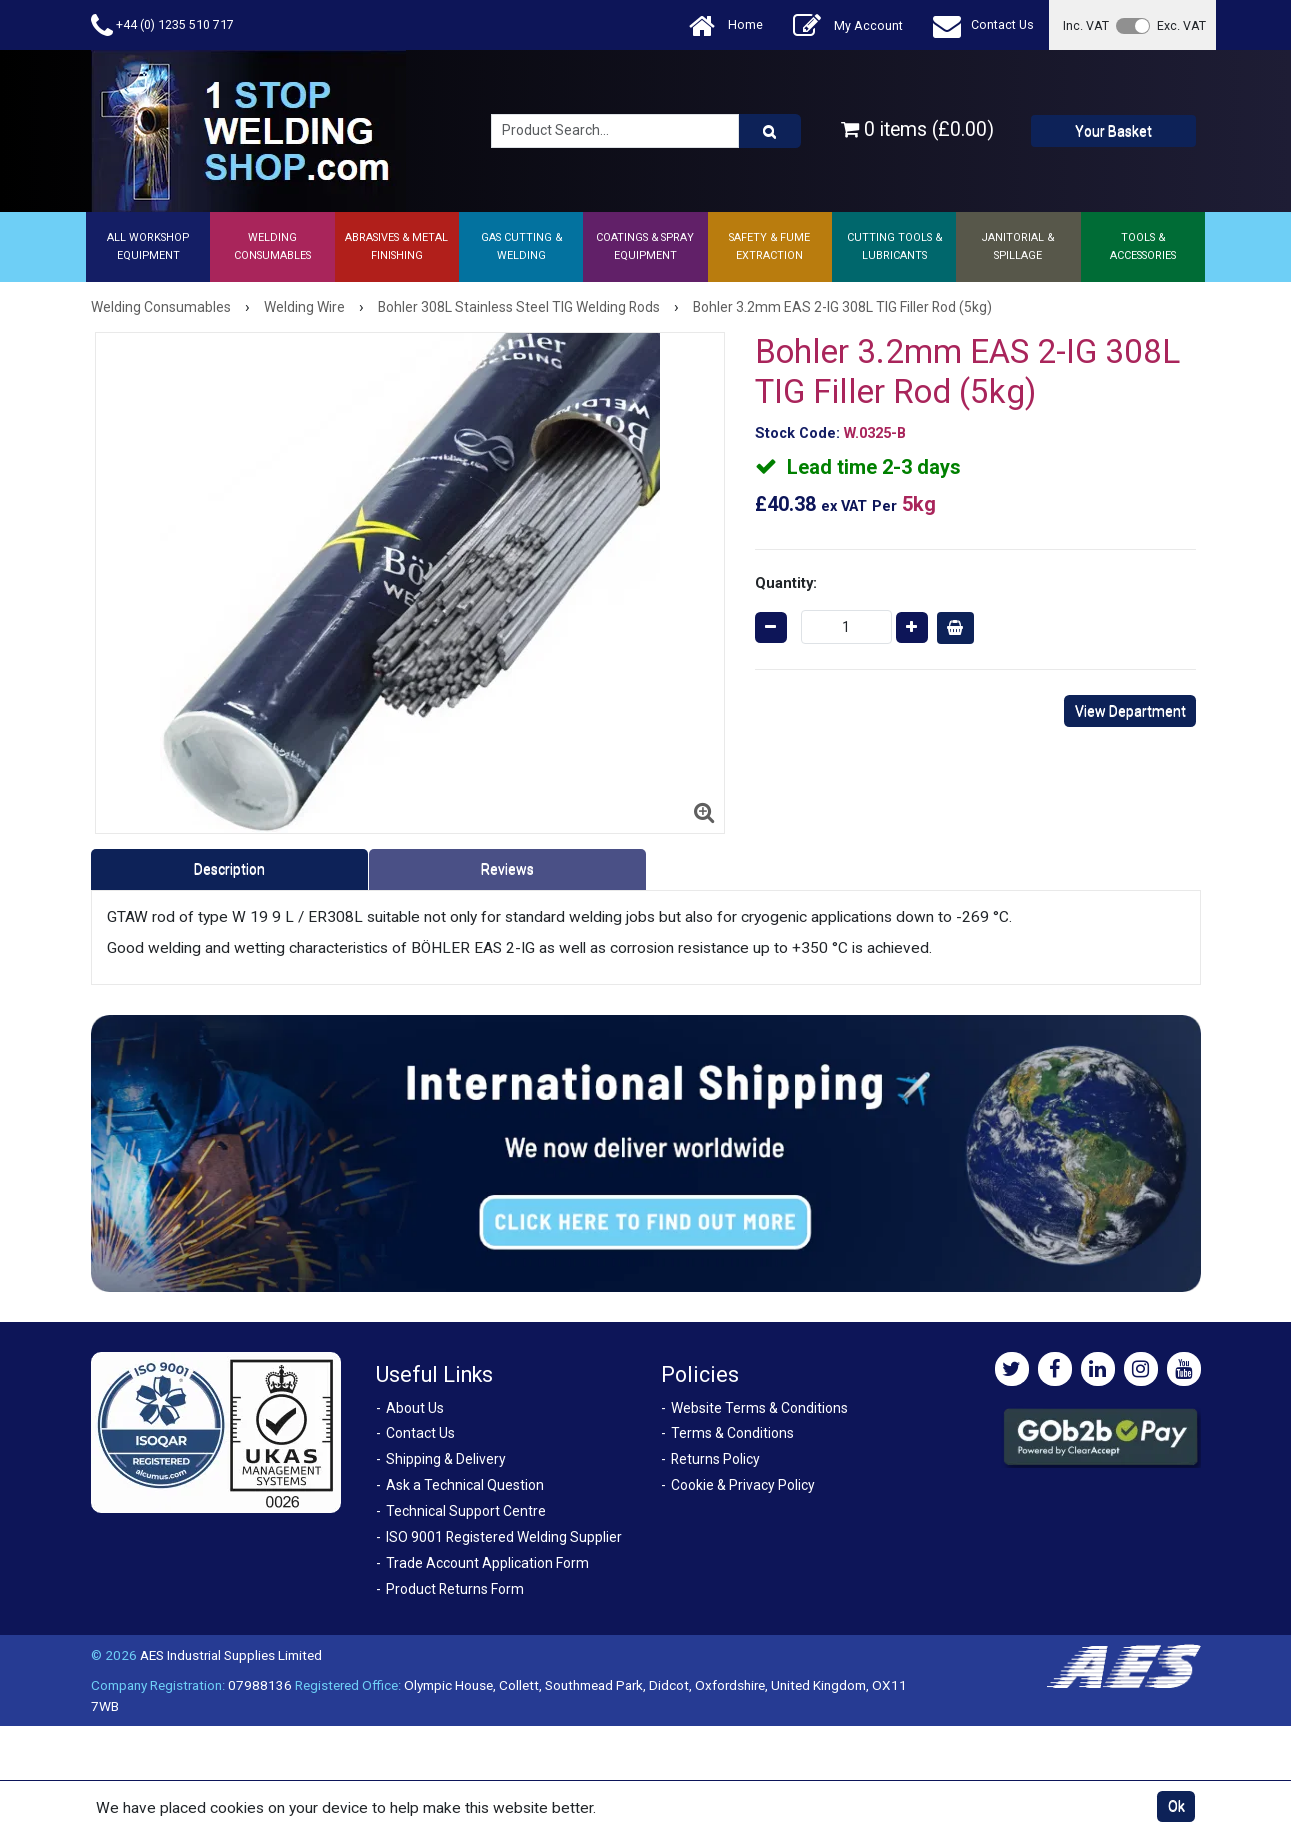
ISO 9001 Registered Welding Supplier (504, 1537)
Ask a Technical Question (465, 1485)
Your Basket (1113, 131)
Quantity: (786, 583)
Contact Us (983, 25)
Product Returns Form (455, 1589)
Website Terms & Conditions (759, 1408)
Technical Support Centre (466, 1511)
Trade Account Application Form (487, 1563)
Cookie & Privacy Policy (743, 1485)
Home (726, 25)
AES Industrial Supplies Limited (231, 1655)
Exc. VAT (1181, 25)
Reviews (507, 869)
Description (229, 869)
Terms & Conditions (732, 1433)
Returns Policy (715, 1459)
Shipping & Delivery (446, 1459)
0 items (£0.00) (917, 129)
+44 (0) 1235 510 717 (162, 25)
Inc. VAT (1086, 25)
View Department (1130, 711)
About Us (415, 1408)
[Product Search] (770, 131)
